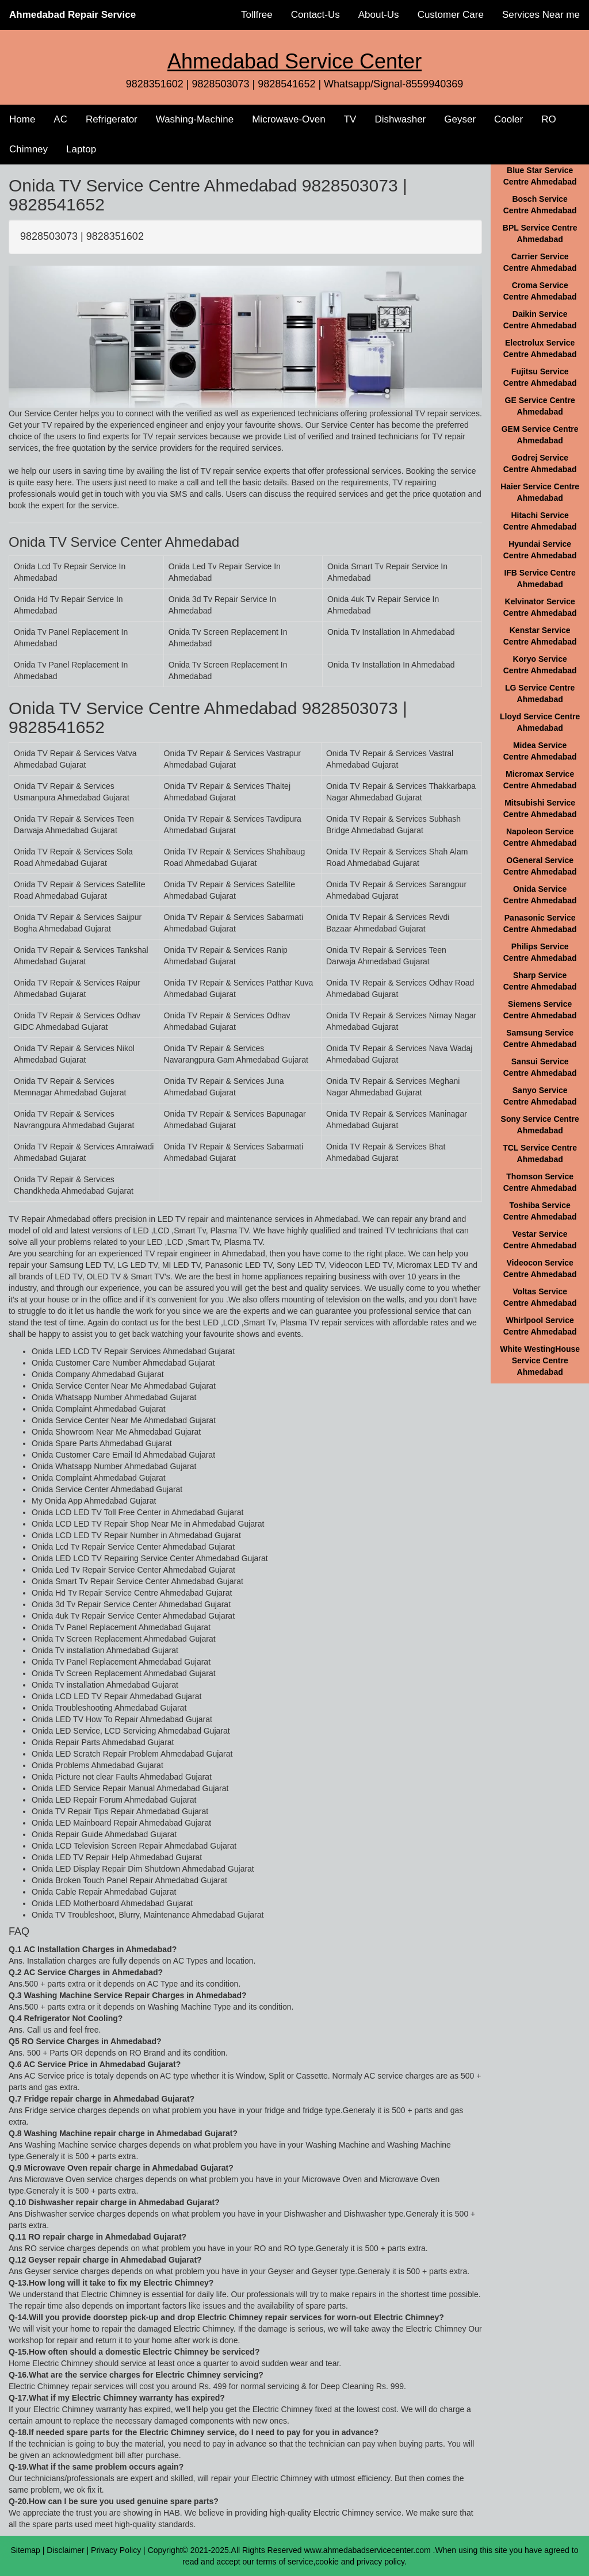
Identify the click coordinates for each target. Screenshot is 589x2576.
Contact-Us (315, 14)
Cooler (508, 119)
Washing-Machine (195, 119)
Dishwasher (400, 119)
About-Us (378, 14)
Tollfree (257, 14)
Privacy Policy (116, 2550)
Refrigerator (111, 119)
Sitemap (25, 2550)
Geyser (460, 119)
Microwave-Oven (289, 119)
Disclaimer (65, 2550)
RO (548, 119)
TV (350, 119)
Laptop (81, 149)
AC (60, 119)
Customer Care (451, 14)
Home (22, 119)
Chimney (28, 149)
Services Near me (541, 14)
